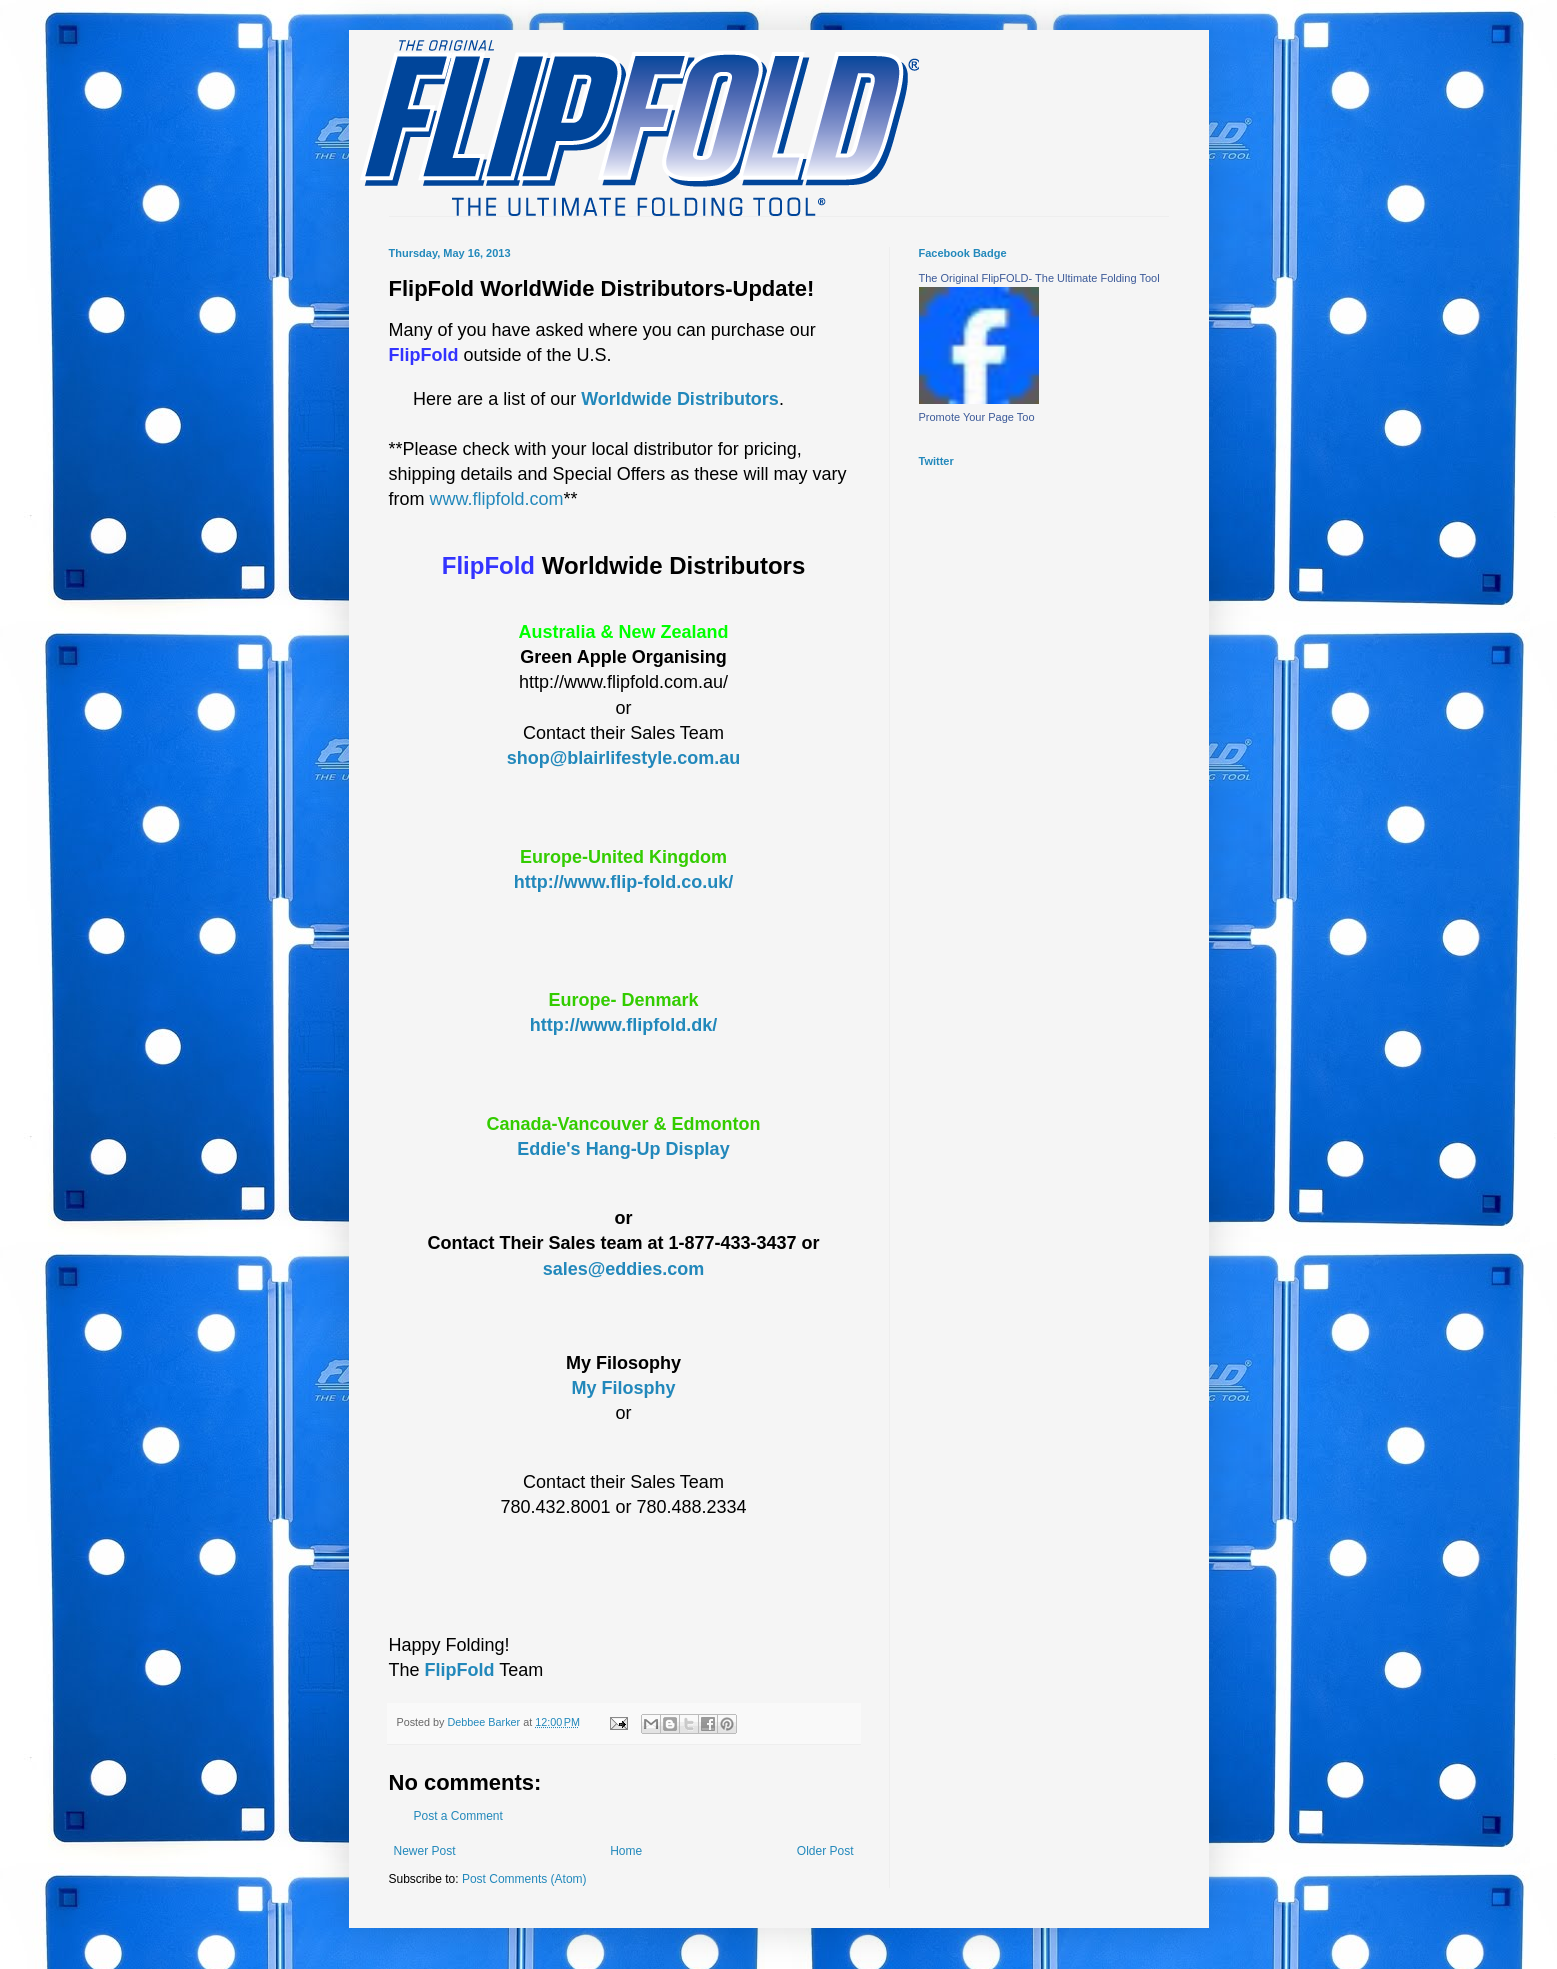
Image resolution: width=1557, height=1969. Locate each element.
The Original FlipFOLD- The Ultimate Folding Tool (1039, 278)
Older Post (825, 1851)
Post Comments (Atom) (524, 1879)
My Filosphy (623, 1388)
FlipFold (460, 1670)
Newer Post (425, 1851)
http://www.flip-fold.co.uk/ (623, 882)
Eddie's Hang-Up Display (623, 1149)
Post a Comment (458, 1816)
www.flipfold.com (497, 499)
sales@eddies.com (624, 1269)
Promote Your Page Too (977, 417)
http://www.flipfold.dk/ (623, 1025)
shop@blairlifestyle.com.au (624, 758)
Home (626, 1851)
